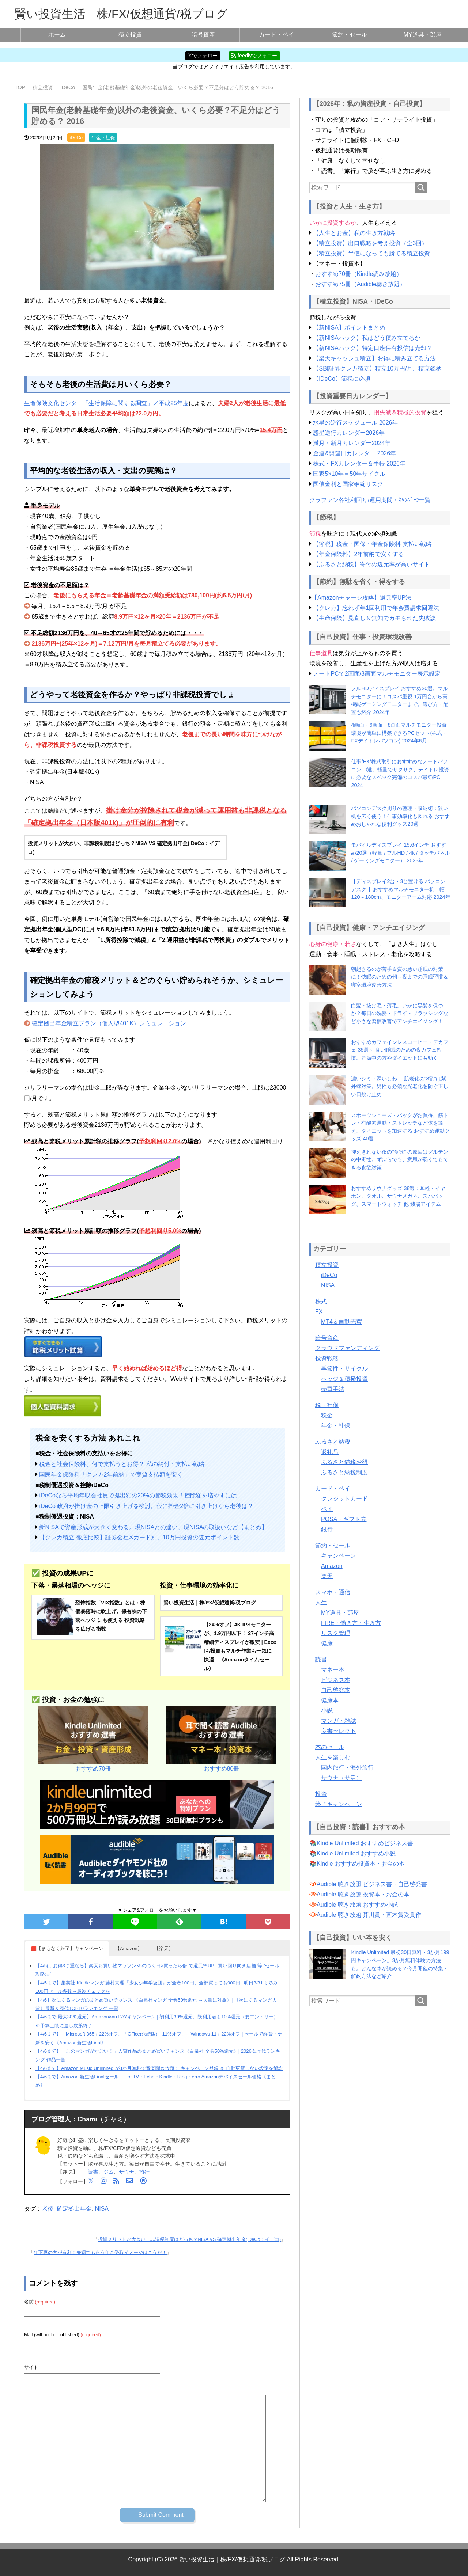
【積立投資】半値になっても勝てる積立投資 (371, 253)
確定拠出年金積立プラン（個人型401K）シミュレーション (108, 1023)
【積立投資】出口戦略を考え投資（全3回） (370, 243)
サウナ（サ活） (341, 1778)
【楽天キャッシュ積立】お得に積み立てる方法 (374, 358)
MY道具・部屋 (423, 34)
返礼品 (330, 1452)
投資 (321, 1794)
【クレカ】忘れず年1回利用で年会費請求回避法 (376, 608)
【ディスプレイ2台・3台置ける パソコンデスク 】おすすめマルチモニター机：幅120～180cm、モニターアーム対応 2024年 (400, 889)
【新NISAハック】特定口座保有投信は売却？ (372, 348)
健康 (327, 1643)
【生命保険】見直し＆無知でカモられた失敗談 (374, 618)
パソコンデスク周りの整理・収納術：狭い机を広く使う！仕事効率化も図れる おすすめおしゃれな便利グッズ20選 (400, 816)
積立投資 (130, 34)
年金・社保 (103, 137)
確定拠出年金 (74, 2208)
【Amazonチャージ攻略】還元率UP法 (361, 597)
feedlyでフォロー (254, 55)
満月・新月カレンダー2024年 (351, 443)
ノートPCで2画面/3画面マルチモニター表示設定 (376, 673)
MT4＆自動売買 (341, 1322)
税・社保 (327, 1405)
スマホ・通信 (332, 1592)
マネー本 (332, 1670)
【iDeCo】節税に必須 (341, 379)
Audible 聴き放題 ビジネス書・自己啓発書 (372, 1884)
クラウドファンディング (347, 1348)
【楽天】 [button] (163, 1948)
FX (318, 1311)
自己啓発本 (335, 1690)
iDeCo (76, 137)
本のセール (329, 1747)
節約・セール (349, 34)
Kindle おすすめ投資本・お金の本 (361, 1864)
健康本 (330, 1700)
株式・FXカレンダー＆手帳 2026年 (359, 463)
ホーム (57, 34)
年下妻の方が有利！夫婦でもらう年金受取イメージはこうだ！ (100, 2252)
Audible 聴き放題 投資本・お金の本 (363, 1894)
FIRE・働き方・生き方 (351, 1623)
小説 (327, 1710)
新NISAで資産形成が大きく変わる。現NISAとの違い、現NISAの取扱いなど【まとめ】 (153, 1527)
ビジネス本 (335, 1680)
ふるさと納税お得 (344, 1462)
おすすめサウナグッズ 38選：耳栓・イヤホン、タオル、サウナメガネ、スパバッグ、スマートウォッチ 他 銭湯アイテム (398, 1196)
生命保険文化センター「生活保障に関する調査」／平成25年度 (106, 403)
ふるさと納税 (332, 1442)
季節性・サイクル (344, 1368)
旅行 (144, 2172)
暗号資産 (203, 34)
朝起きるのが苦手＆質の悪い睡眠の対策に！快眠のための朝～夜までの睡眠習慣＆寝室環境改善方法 (399, 977)
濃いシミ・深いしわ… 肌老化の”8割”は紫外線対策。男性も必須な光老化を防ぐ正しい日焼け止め (399, 1086)
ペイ (327, 1509)
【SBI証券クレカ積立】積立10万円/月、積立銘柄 (377, 368)
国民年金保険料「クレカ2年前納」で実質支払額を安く (111, 1474)
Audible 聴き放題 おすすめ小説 (357, 1904)
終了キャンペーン (338, 1804)
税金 (327, 1415)
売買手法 (332, 1389)
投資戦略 (327, 1358)
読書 (93, 2172)
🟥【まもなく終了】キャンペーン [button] (67, 1948)
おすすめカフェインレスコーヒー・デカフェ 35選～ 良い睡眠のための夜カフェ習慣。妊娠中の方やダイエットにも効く (399, 1050)
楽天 (327, 1576)
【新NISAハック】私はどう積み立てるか (366, 338)
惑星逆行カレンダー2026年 (349, 433)
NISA (102, 2208)
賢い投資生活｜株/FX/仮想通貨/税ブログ (121, 13)
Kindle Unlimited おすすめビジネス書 (365, 1843)
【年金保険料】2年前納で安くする (358, 554)
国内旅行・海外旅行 (347, 1767)
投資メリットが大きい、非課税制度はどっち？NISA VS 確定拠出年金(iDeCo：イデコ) (189, 2239)
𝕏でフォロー (203, 55)
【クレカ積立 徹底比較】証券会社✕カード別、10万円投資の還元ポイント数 (139, 1537)
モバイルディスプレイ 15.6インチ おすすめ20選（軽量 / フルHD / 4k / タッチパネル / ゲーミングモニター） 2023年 (400, 852)
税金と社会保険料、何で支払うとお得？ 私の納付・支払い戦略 (121, 1464)
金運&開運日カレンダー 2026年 (354, 453)
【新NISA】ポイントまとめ (349, 327)
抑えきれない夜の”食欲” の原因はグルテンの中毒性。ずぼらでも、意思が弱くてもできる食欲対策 (399, 1159)
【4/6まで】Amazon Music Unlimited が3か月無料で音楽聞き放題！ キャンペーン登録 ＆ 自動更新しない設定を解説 (159, 2068)
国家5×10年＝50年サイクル (349, 474)
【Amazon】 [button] (128, 1948)
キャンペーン (338, 1556)
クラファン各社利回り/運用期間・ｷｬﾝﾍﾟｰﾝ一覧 (370, 500)
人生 (321, 1602)
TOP (20, 87)
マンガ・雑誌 (338, 1721)
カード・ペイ (276, 34)
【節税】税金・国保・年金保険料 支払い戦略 (372, 544)
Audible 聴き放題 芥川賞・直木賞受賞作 (369, 1915)
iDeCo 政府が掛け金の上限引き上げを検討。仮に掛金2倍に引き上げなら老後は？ (146, 1506)
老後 (47, 2208)
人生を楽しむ (332, 1757)
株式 (321, 1301)
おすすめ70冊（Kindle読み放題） (358, 274)
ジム (108, 2172)
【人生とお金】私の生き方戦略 (354, 233)
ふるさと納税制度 (344, 1472)
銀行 (327, 1529)
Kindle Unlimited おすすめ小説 (356, 1853)
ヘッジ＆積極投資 (344, 1379)
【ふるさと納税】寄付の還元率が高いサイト (371, 564)
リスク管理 (335, 1633)
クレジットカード (344, 1499)
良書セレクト (338, 1731)
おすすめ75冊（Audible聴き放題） (360, 284)
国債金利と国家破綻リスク (348, 484)
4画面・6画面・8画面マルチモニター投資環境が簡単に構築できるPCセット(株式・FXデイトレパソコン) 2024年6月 (399, 733)
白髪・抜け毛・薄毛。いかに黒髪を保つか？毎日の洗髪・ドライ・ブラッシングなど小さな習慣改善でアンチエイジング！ (399, 1013)
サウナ (126, 2172)
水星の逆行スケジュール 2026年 (355, 422)
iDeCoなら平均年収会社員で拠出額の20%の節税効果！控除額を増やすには (138, 1495)
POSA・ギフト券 (343, 1519)
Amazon (332, 1566)
